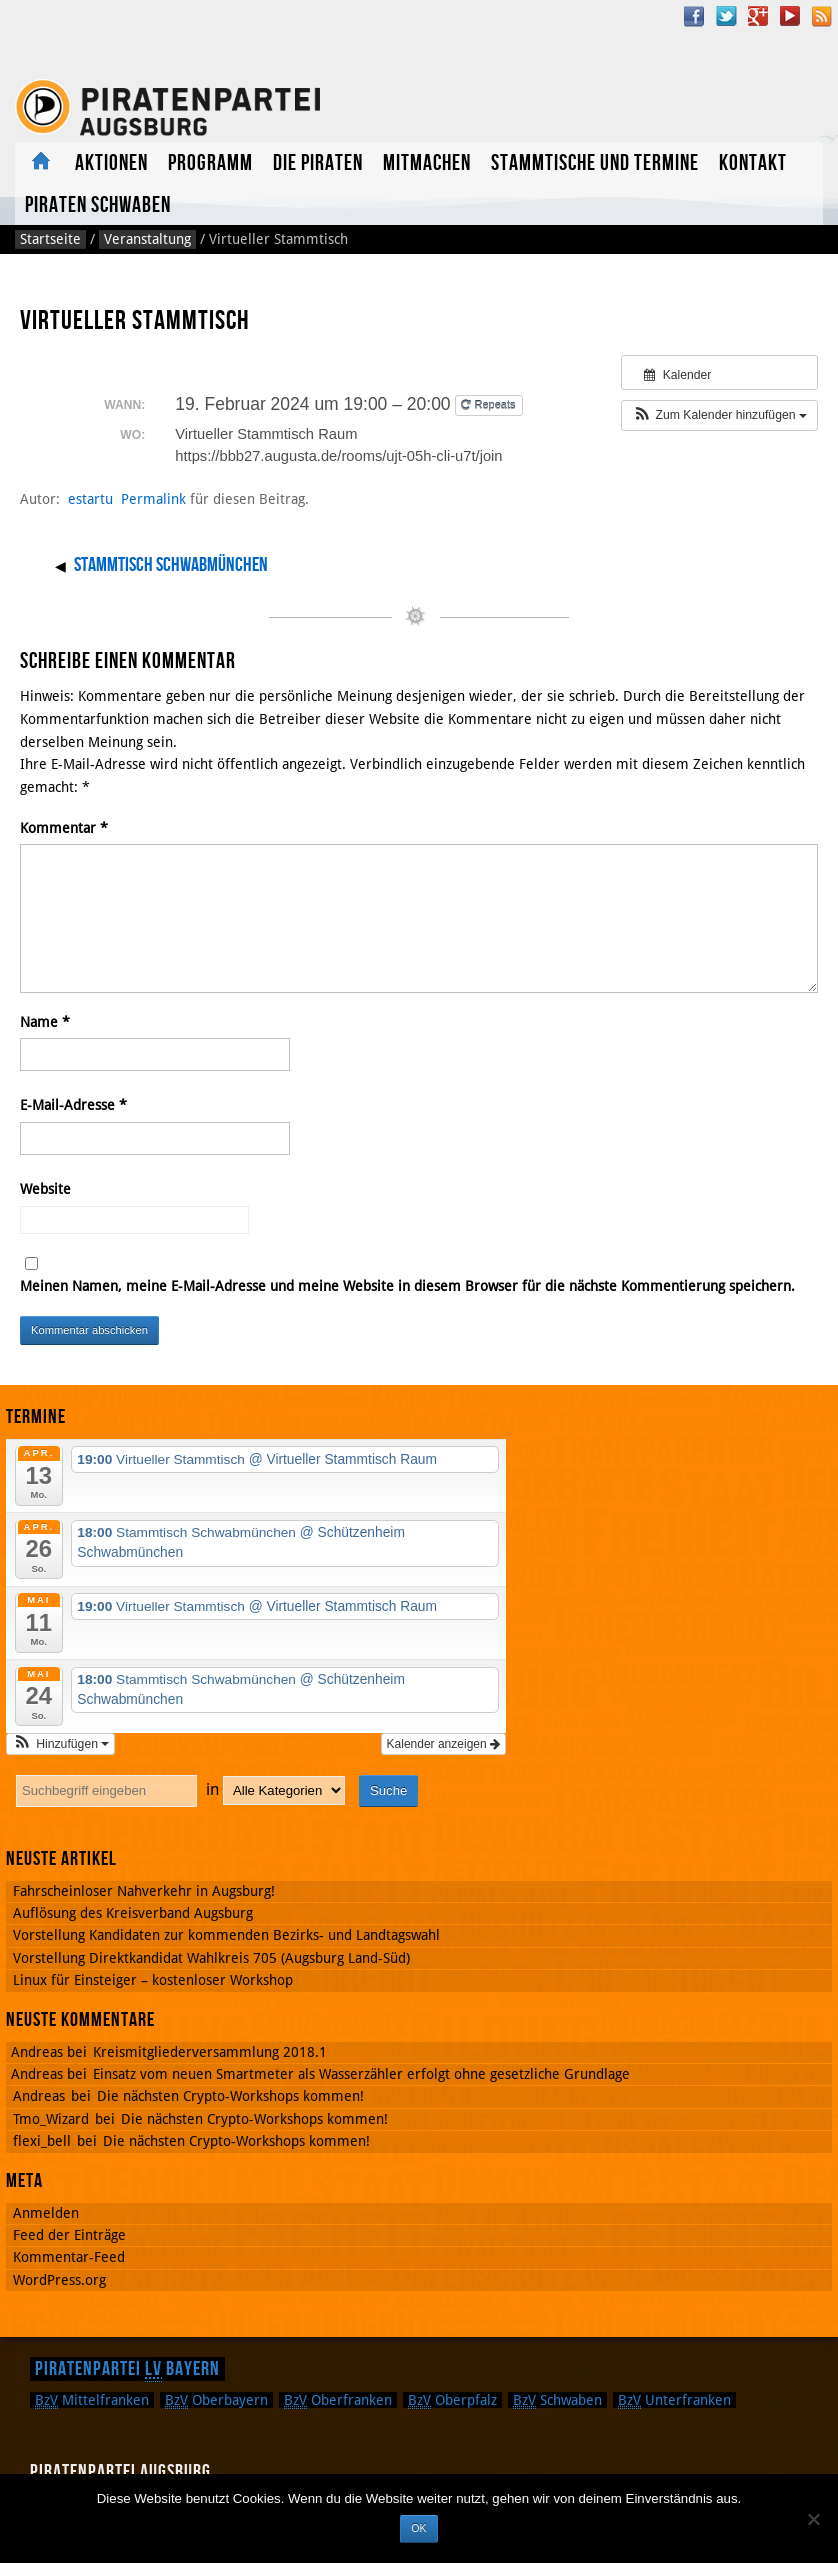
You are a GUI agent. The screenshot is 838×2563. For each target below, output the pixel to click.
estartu (90, 499)
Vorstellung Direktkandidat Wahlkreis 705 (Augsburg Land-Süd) (211, 1958)
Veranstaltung (147, 239)
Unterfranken (674, 2400)
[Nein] (813, 2519)
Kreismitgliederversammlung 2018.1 (210, 2052)
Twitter (726, 16)
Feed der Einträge (69, 2235)
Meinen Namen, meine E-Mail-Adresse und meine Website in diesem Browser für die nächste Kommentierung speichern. (407, 1286)
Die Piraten (318, 163)
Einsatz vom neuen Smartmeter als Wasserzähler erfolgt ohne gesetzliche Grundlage (361, 2074)
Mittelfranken (92, 2400)
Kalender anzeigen (443, 1744)
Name (45, 1022)
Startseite (50, 239)
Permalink (153, 499)
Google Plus (758, 16)
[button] (719, 415)
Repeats (489, 405)
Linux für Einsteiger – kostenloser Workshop (153, 1980)
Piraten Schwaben (98, 205)
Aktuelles (40, 162)
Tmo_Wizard (51, 2119)
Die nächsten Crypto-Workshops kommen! (230, 2096)
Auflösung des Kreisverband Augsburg (133, 1913)
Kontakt (753, 163)
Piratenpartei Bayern (127, 2369)
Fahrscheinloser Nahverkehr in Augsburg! (144, 1891)
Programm (210, 163)
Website (45, 1189)
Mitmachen (427, 163)
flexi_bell (42, 2141)
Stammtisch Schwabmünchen (171, 565)
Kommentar (64, 828)
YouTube (790, 16)
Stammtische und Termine (595, 163)
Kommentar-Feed (69, 2257)
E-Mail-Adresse (73, 1105)
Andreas (39, 2096)
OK (418, 2528)
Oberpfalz (452, 2400)
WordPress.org (59, 2280)
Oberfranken (338, 2400)
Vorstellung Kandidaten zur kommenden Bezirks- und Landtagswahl (226, 1935)
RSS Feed (822, 16)
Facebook (694, 16)
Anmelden (46, 2213)
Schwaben (557, 2400)
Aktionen (111, 163)
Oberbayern (216, 2400)
